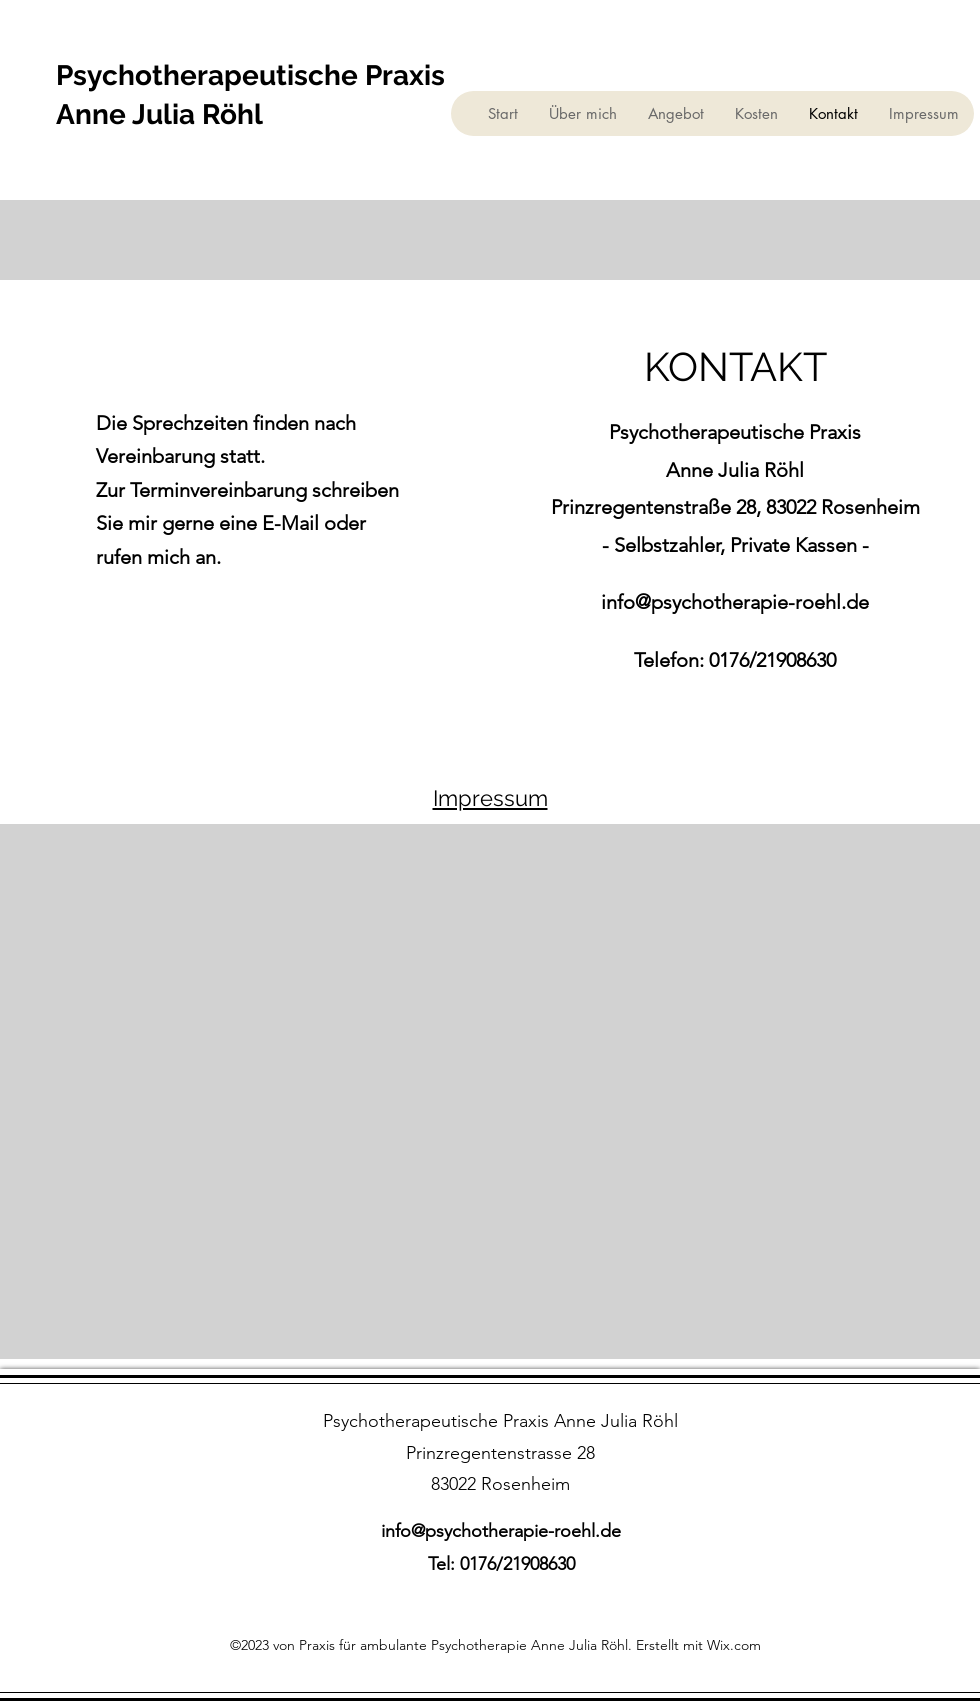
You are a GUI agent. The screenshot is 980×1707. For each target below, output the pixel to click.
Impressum (490, 798)
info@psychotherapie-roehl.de (735, 602)
